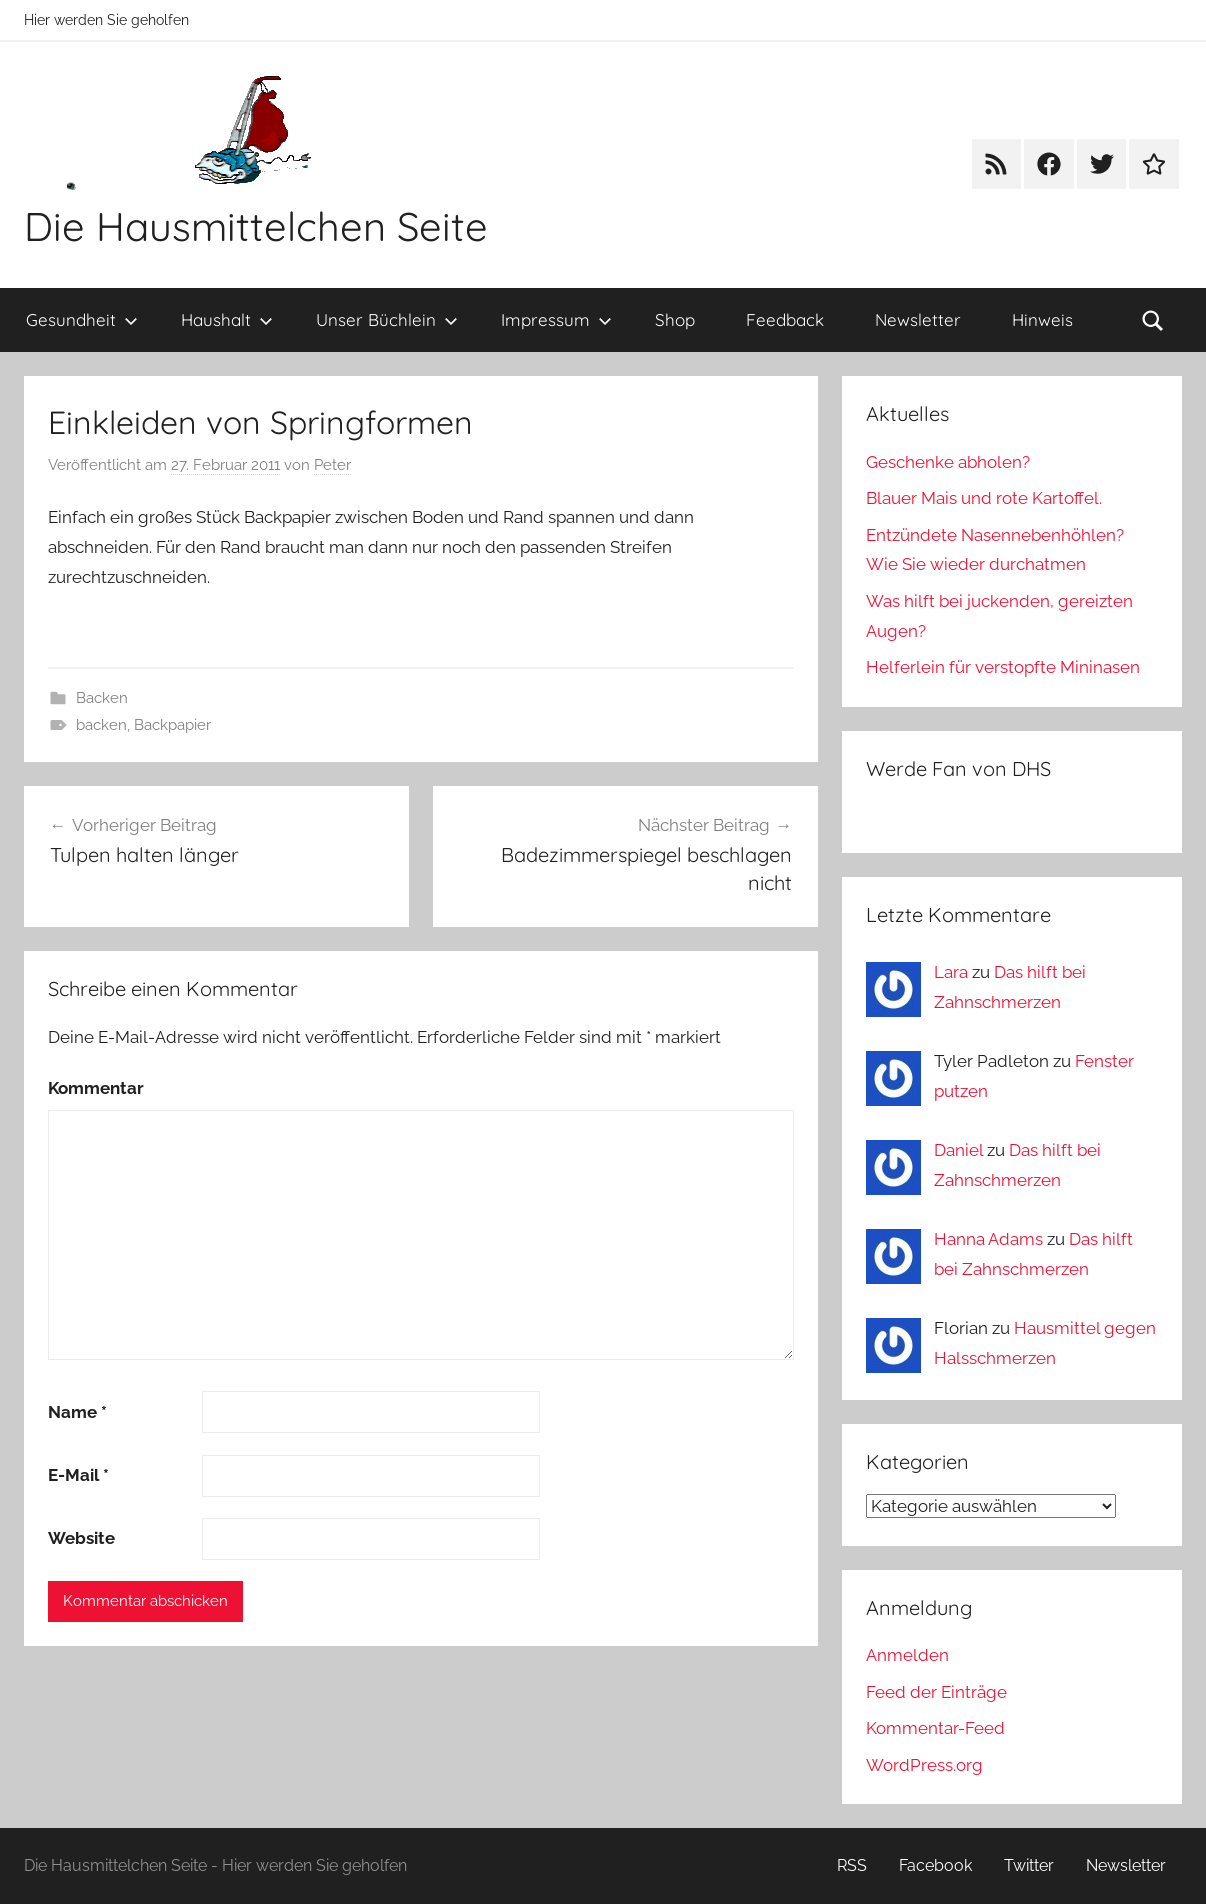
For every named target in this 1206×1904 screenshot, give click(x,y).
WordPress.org (924, 1765)
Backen (102, 698)
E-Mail (78, 1475)
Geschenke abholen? (948, 462)
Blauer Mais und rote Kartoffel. (984, 498)
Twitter (1029, 1865)
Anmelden (907, 1655)
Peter (332, 465)
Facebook (935, 1865)
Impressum (556, 319)
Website (81, 1538)
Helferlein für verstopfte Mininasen (1003, 667)
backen (101, 725)
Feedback (785, 319)
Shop (675, 319)
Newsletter (918, 319)
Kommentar (96, 1088)
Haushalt (227, 319)
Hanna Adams (988, 1239)
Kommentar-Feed (935, 1728)
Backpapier (172, 725)
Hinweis (1042, 319)
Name (77, 1412)
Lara (951, 972)
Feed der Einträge (936, 1692)
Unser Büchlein (387, 319)
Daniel (958, 1150)
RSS (852, 1865)
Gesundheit (82, 319)
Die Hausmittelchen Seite (256, 226)
